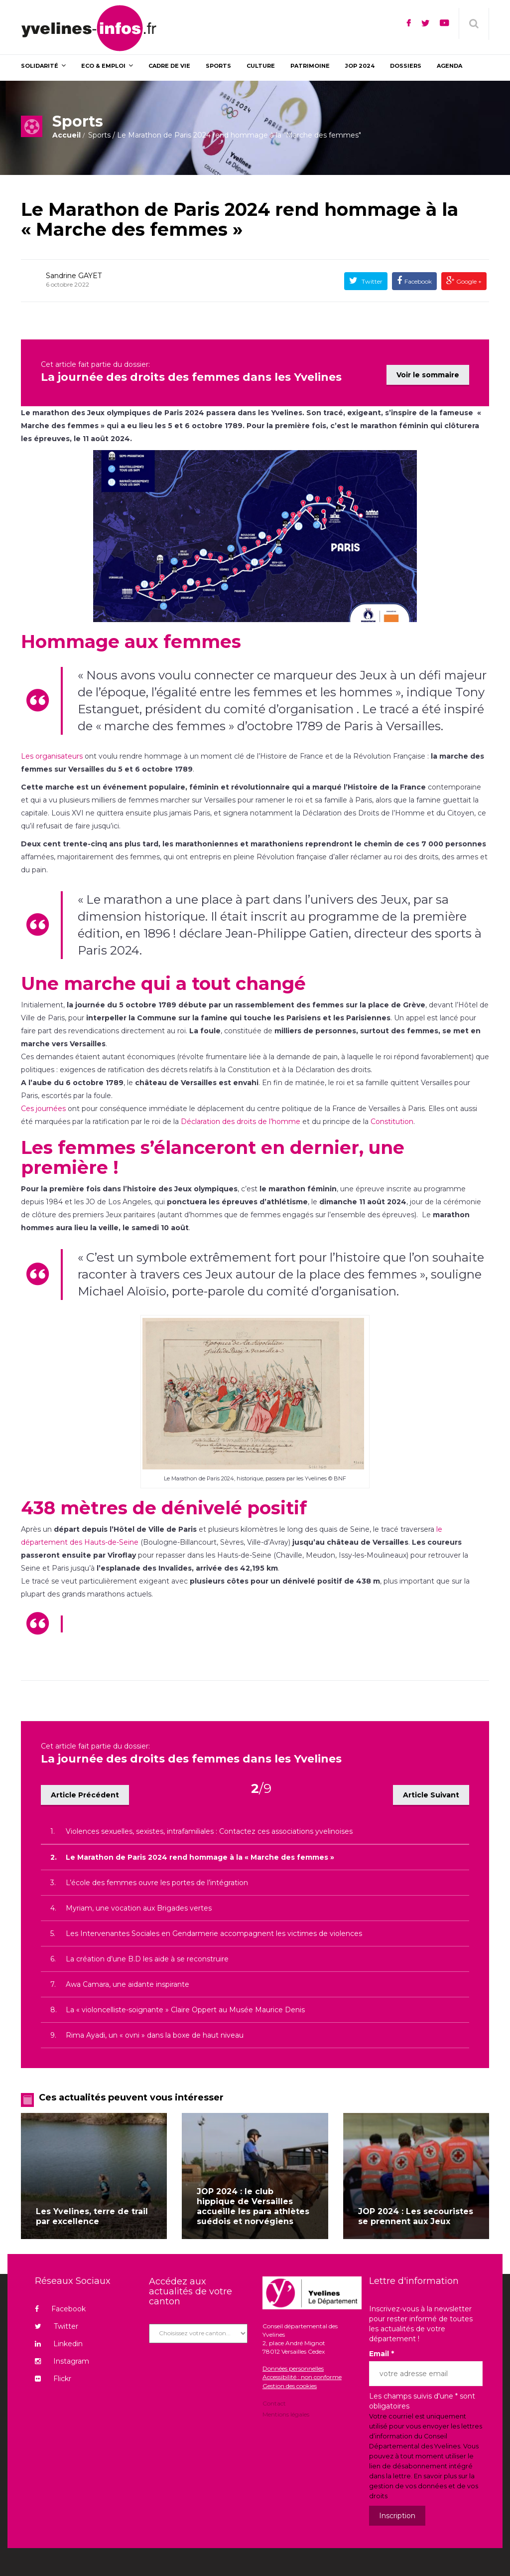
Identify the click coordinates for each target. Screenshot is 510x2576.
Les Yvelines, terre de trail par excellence (92, 2209)
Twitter (371, 281)
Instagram (62, 2354)
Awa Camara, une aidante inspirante (127, 1977)
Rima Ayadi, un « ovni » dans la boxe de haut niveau (155, 2028)
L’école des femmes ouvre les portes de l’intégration (157, 1875)
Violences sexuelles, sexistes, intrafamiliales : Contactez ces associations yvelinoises (209, 1824)
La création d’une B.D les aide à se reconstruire (147, 1951)
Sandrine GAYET (74, 275)
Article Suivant (431, 1787)
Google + (468, 281)
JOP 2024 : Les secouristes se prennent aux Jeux (415, 2209)
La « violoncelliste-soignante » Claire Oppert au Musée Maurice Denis (185, 2002)
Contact (274, 2397)
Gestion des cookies (289, 2379)
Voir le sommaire (427, 369)
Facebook (418, 281)
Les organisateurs (52, 754)
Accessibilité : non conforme (302, 2370)
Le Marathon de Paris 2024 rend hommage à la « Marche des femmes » (239, 219)
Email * (381, 2346)
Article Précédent (85, 1787)
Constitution (392, 1120)
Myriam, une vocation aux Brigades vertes (139, 1901)
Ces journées (43, 1107)
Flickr (53, 2371)
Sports (99, 135)
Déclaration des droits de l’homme (240, 1120)
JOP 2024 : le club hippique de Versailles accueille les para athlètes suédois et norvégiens (253, 2199)
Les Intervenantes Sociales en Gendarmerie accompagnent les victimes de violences (214, 1926)
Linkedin (59, 2336)
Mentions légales (285, 2407)
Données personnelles (293, 2362)
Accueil (66, 135)
